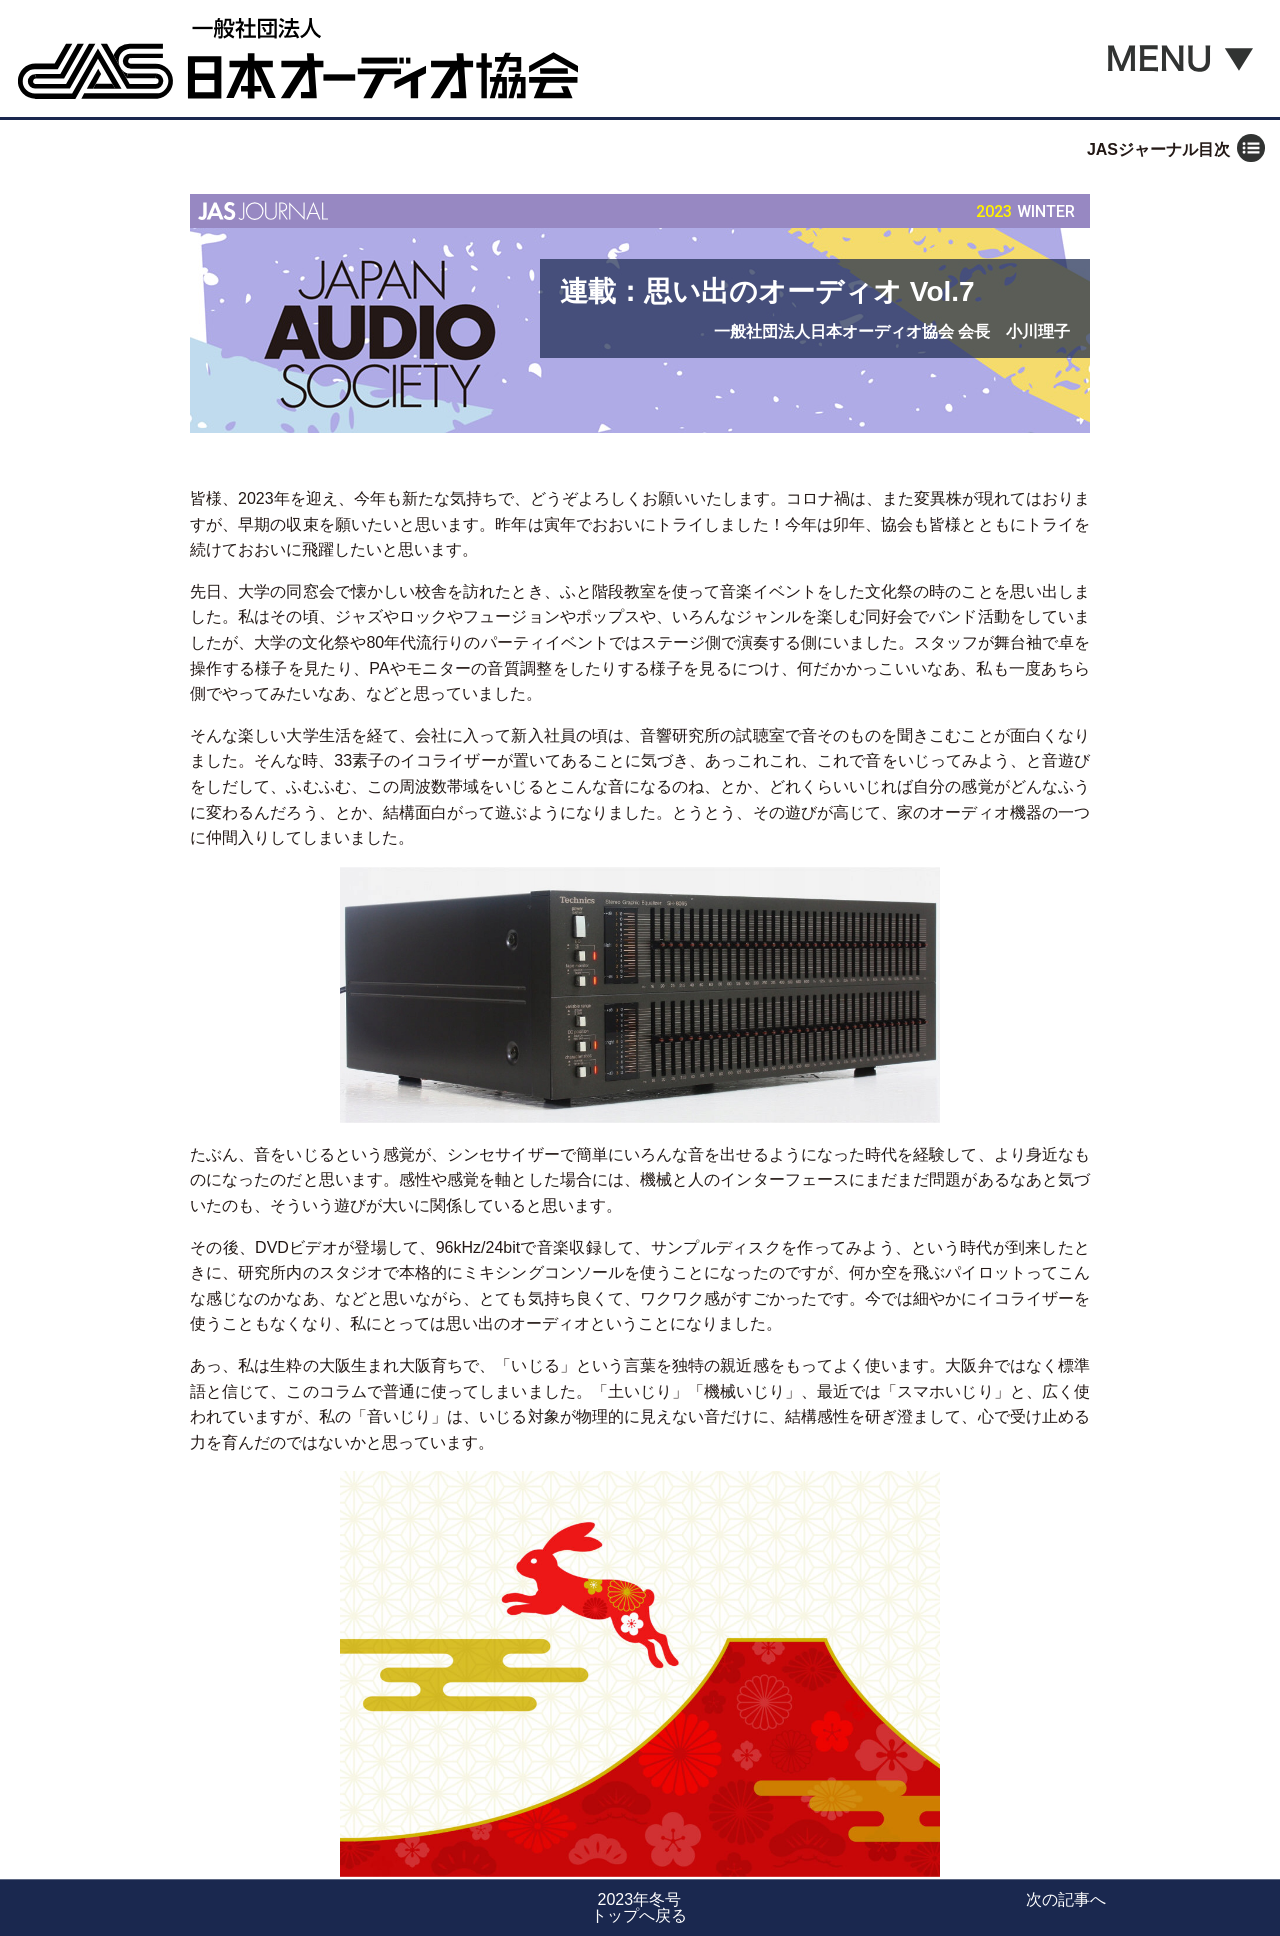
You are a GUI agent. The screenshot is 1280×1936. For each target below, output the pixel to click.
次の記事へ (1066, 1899)
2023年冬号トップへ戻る (639, 1907)
